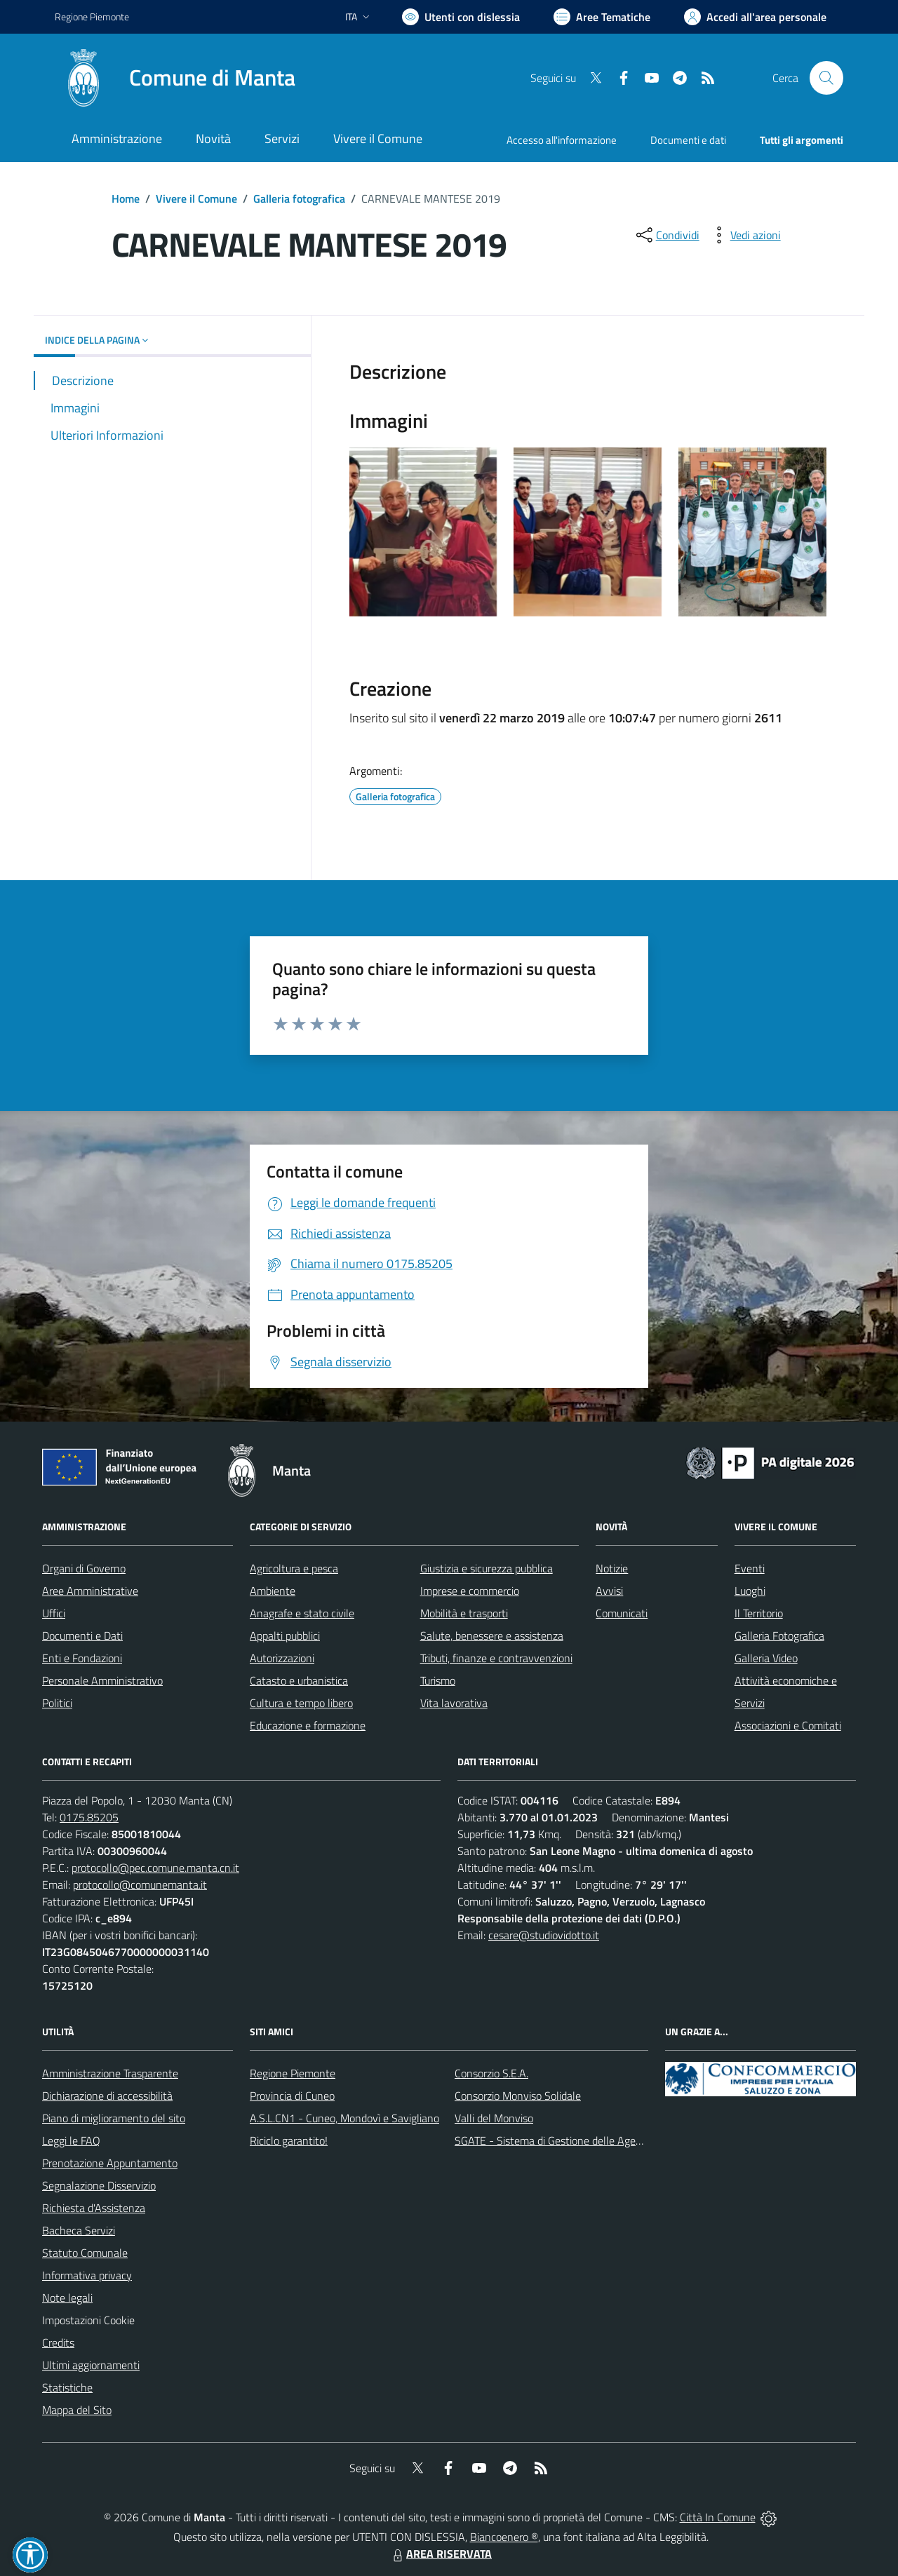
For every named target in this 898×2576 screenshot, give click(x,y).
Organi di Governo (84, 1568)
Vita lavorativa (454, 1702)
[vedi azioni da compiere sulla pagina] (744, 235)
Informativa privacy (87, 2275)
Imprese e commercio (469, 1590)
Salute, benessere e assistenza (491, 1635)
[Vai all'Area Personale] (755, 17)
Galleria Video (766, 1658)
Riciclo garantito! (289, 2140)
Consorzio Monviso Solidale (518, 2095)
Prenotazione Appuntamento (109, 2162)
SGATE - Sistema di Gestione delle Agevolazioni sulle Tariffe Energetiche (623, 2140)
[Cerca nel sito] (826, 78)
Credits (58, 2342)
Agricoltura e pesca (294, 1568)
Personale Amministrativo (102, 1680)
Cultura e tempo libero (301, 1702)
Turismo (437, 1680)
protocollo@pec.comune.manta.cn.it (155, 1867)
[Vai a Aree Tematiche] (602, 17)
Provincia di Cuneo (292, 2095)
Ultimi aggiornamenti (91, 2364)
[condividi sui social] (666, 235)
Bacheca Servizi (78, 2230)
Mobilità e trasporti (464, 1613)
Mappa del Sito (77, 2409)
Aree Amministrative (90, 1590)
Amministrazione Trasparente (110, 2073)
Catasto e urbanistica (299, 1680)
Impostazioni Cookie (88, 2320)
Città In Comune (718, 2517)
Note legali (67, 2297)
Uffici (53, 1613)
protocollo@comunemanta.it (140, 1884)
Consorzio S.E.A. (491, 2073)
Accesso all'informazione (562, 140)
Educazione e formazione (308, 1725)
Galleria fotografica (299, 198)
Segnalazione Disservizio (99, 2185)
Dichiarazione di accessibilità (107, 2095)
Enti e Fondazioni (82, 1658)
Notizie (612, 1568)
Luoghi (750, 1590)
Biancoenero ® (504, 2536)
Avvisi (609, 1590)
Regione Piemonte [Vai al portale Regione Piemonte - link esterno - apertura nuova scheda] (92, 16)
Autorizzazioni (282, 1658)
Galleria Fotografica (779, 1635)
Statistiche (67, 2387)
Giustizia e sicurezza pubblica (486, 1568)
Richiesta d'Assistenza (93, 2207)
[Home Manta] (175, 78)
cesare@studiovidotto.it (543, 1935)
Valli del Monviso (494, 2118)
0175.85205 (89, 1817)
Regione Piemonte (292, 2073)
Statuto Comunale (85, 2252)
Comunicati (622, 1613)
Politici (57, 1702)
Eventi (750, 1568)
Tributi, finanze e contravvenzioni (496, 1658)
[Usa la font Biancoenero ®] (461, 17)
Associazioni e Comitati (788, 1725)
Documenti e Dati (82, 1635)
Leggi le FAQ (71, 2140)
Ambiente (272, 1590)
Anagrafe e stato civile (302, 1613)
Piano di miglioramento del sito (113, 2118)
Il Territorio (759, 1613)
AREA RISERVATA (440, 2553)
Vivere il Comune (196, 198)
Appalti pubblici (285, 1635)
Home (126, 198)
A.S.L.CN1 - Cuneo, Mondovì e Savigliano (344, 2118)
